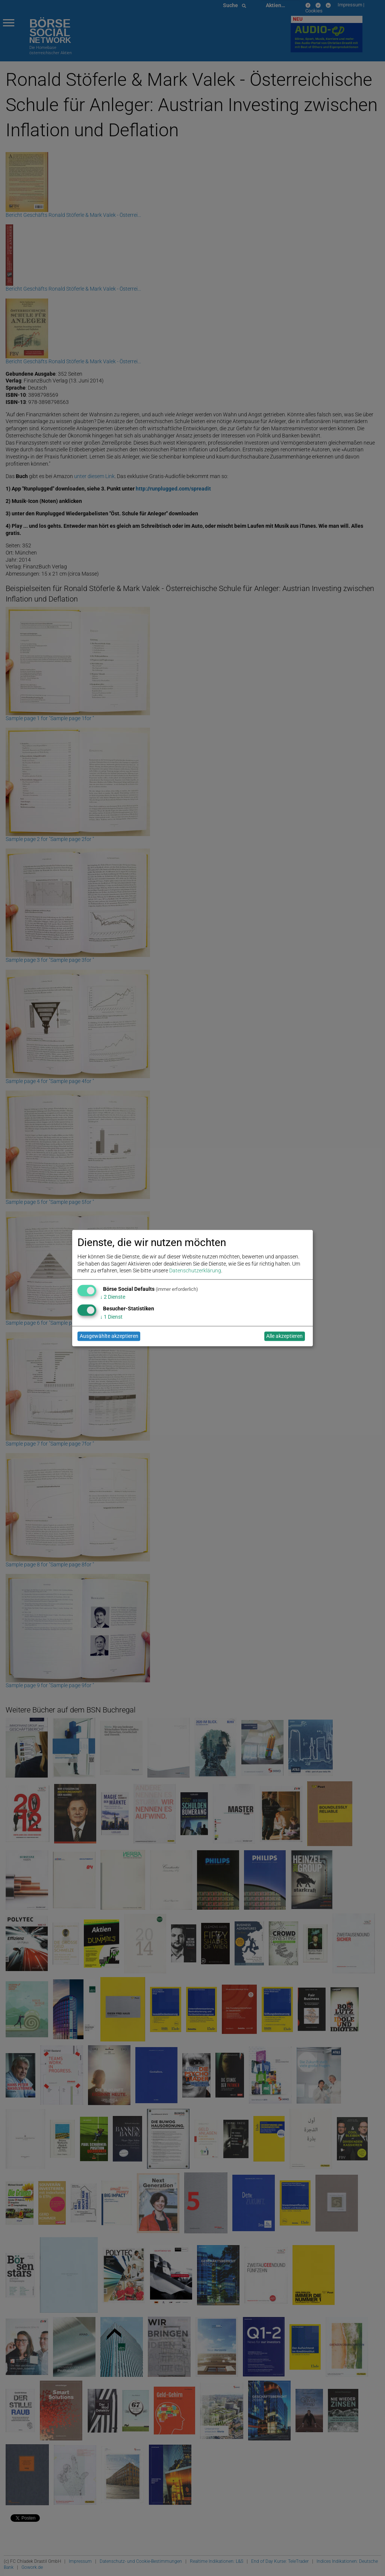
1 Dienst (111, 1317)
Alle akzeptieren (284, 1336)
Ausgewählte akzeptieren (109, 1336)
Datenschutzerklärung (195, 1270)
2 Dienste (112, 1297)
